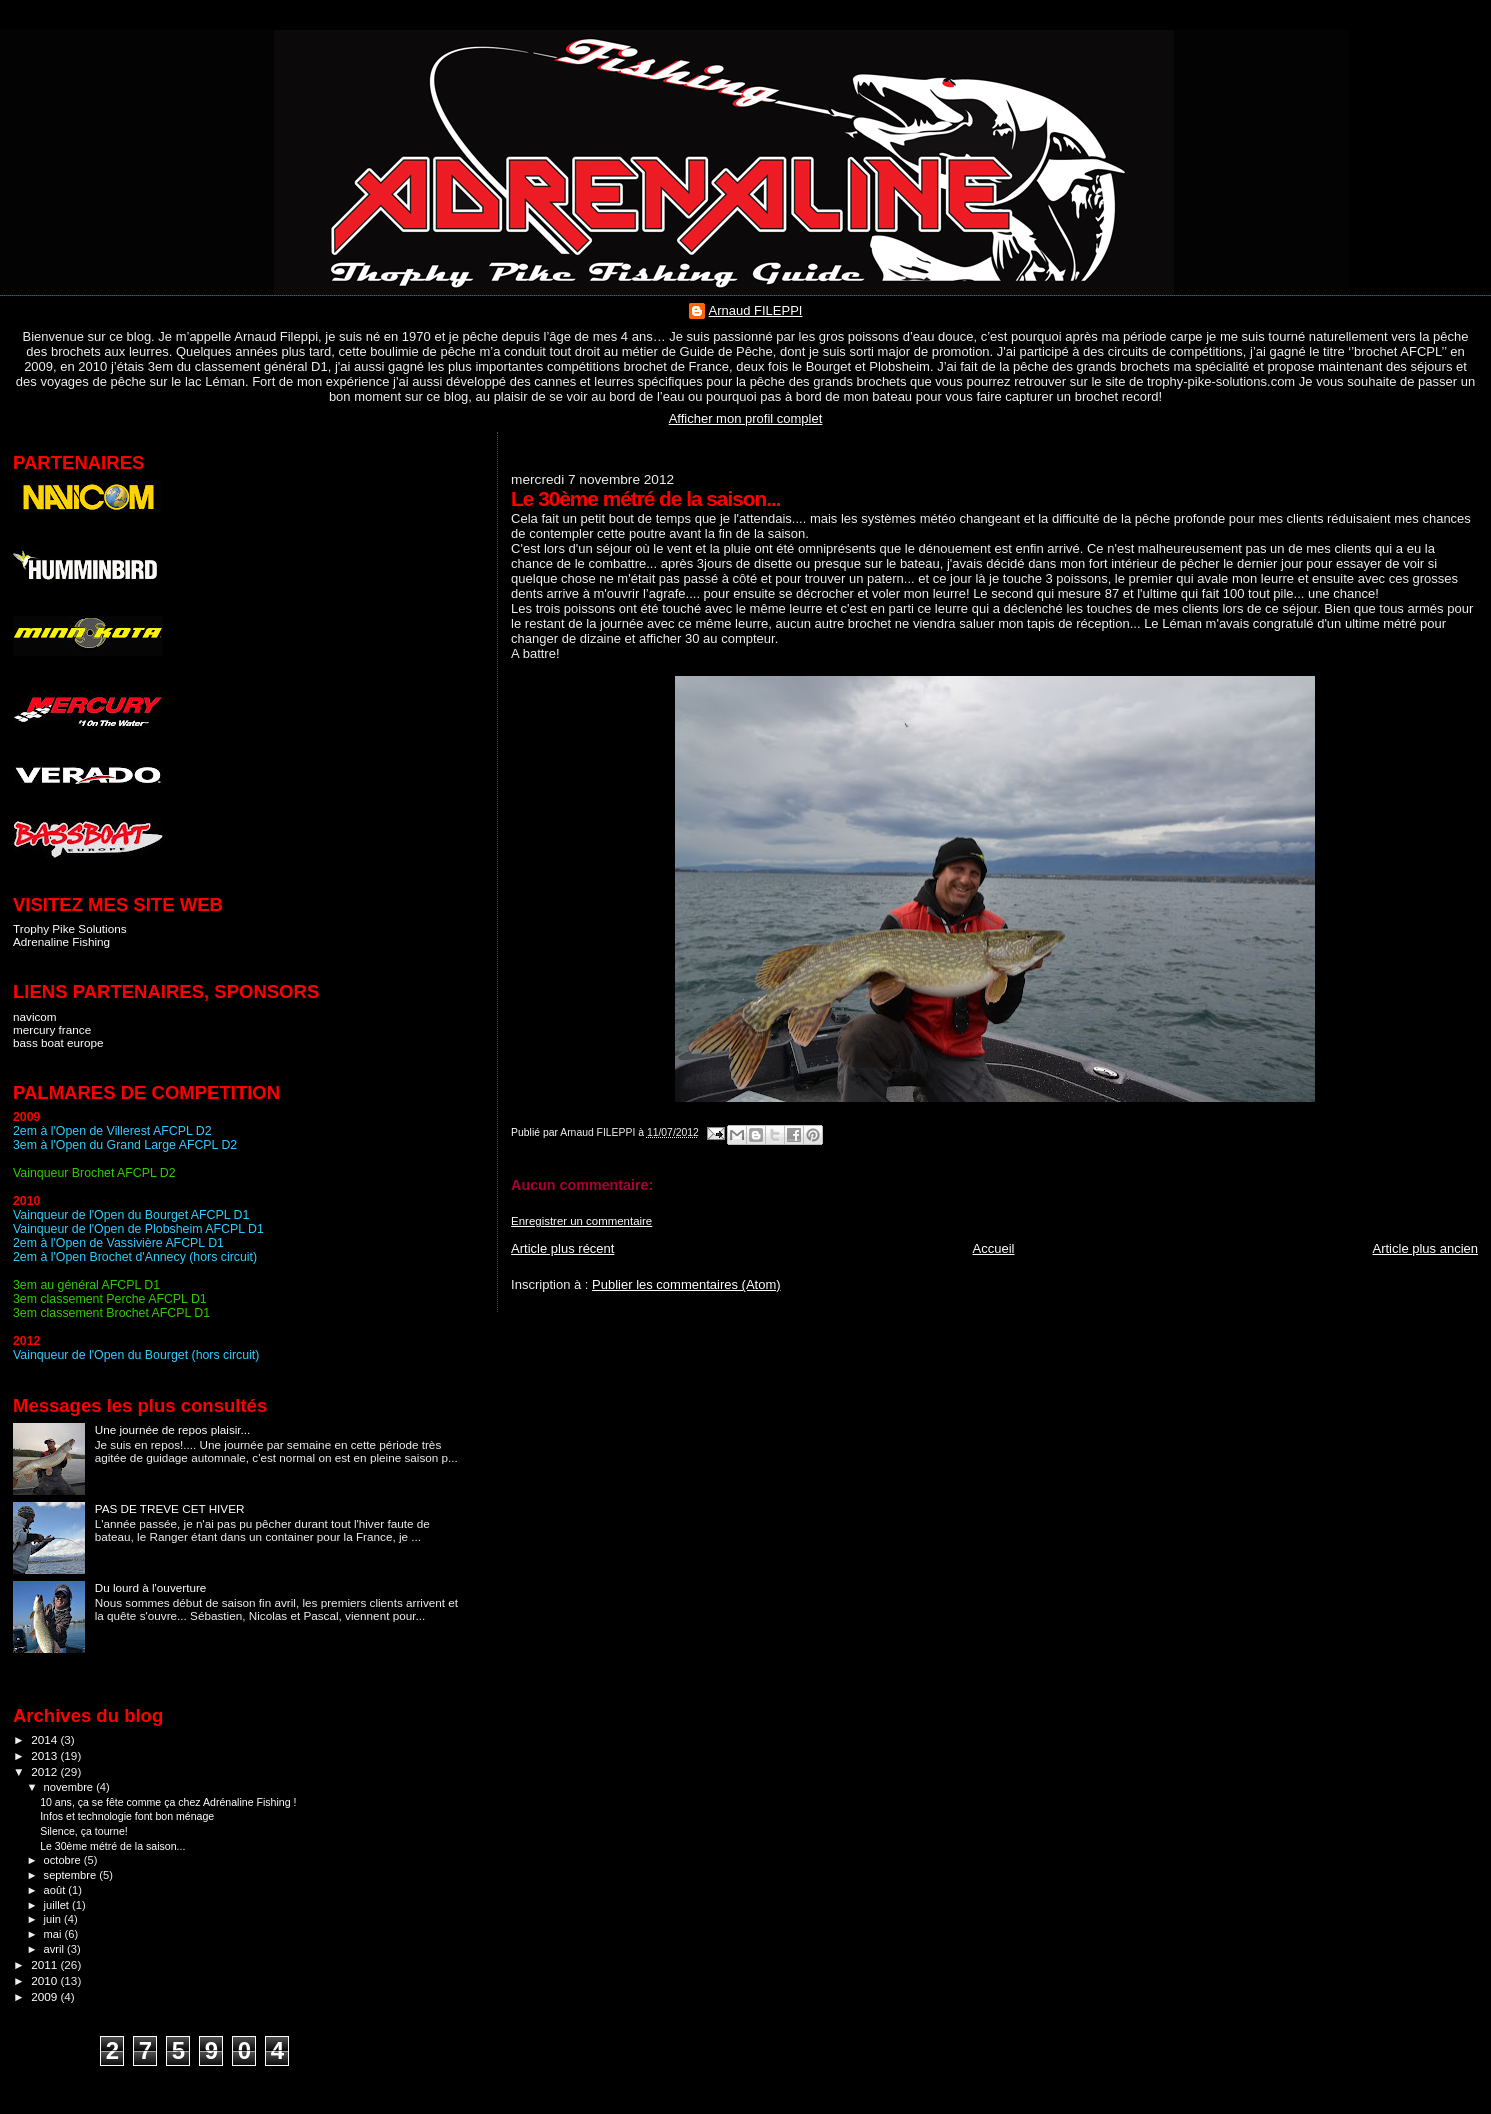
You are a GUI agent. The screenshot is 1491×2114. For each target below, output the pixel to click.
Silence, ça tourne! (84, 1831)
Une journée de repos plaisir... (173, 1429)
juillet (58, 1905)
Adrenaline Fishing (61, 941)
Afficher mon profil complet (746, 418)
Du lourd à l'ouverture (151, 1587)
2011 (45, 1964)
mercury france (52, 1029)
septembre (72, 1875)
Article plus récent (562, 1248)
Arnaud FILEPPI (756, 310)
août (56, 1890)
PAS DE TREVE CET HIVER (170, 1508)
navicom (35, 1016)
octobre (64, 1860)
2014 (45, 1739)
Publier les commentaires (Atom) (686, 1284)
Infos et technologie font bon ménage (127, 1816)
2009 (45, 1996)
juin (54, 1919)
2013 (45, 1755)
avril (56, 1949)
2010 (45, 1980)
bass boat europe (58, 1042)
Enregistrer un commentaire (581, 1221)
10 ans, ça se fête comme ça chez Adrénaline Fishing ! (168, 1802)
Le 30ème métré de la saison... (112, 1846)
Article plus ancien (1426, 1248)
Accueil (994, 1248)
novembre (70, 1787)
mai (54, 1934)
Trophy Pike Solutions (70, 928)
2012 (45, 1771)
